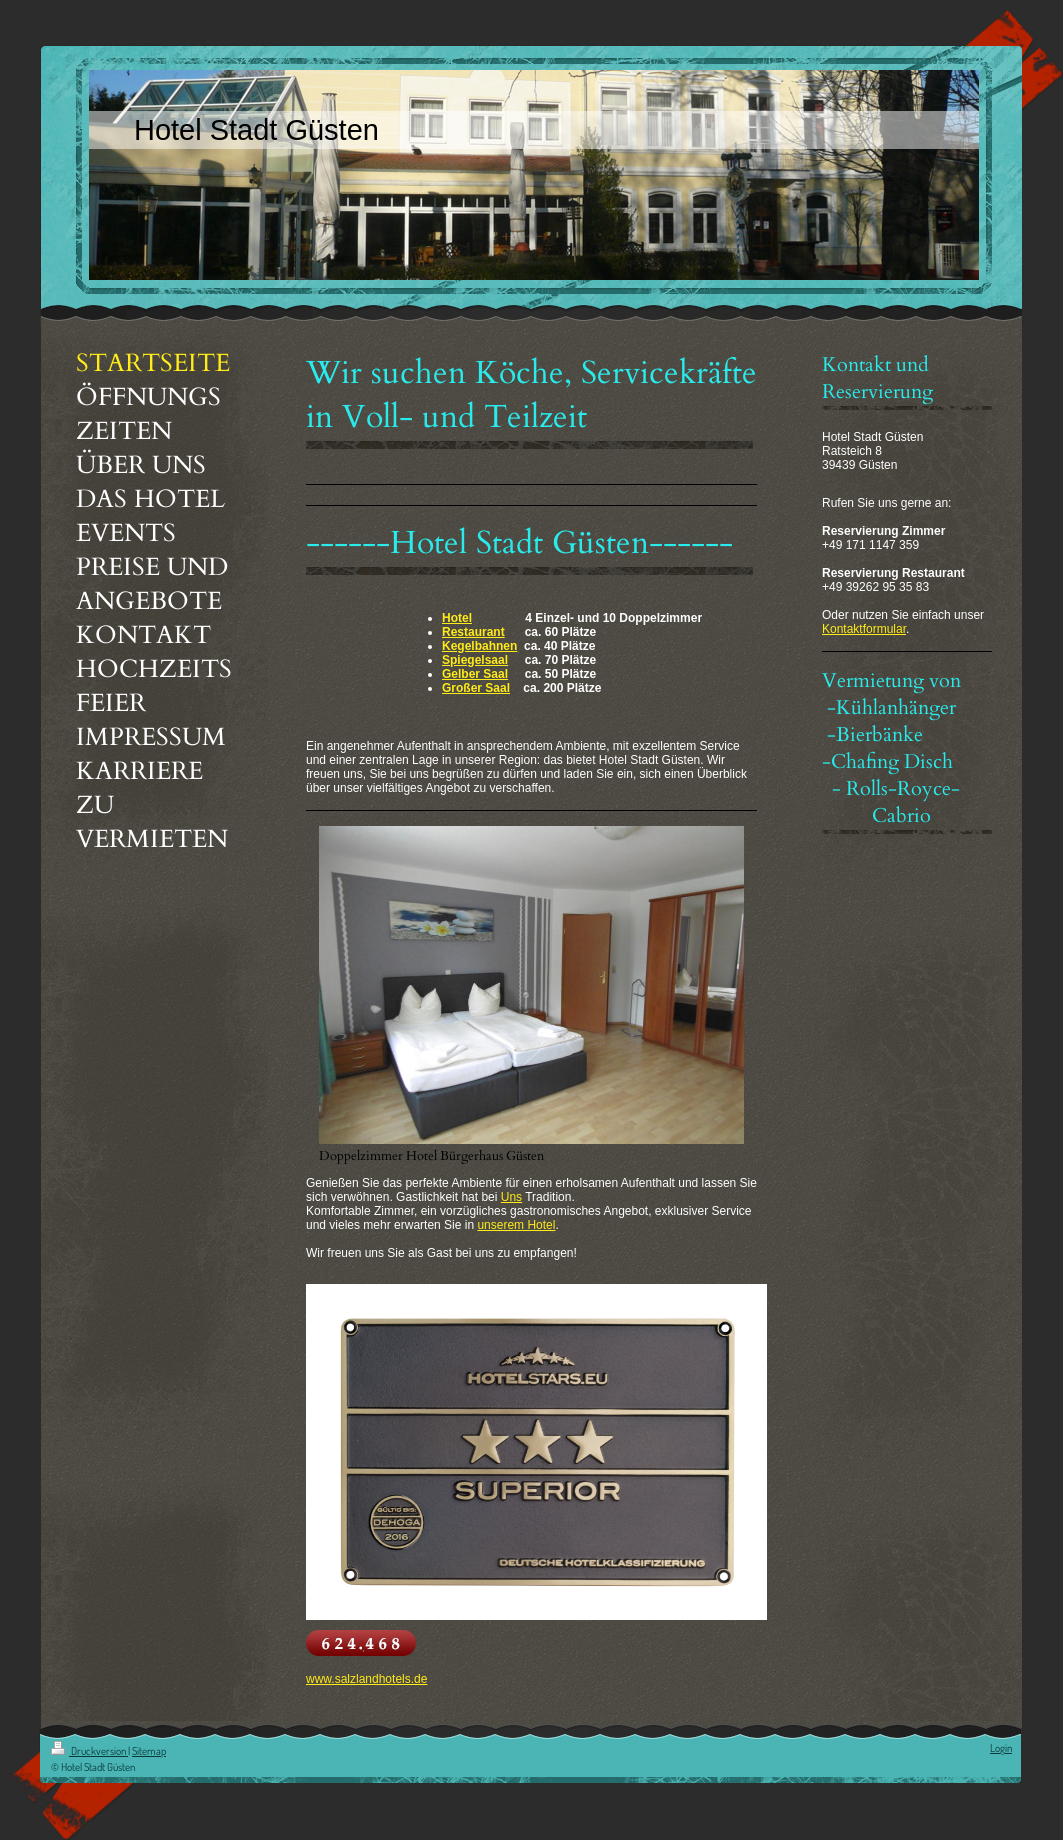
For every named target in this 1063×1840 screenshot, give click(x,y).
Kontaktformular (864, 629)
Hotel (457, 618)
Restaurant (473, 632)
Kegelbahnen (479, 646)
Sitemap (149, 1751)
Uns (511, 1197)
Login (1001, 1748)
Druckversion (89, 1751)
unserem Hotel (516, 1225)
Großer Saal (476, 688)
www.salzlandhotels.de (366, 1679)
